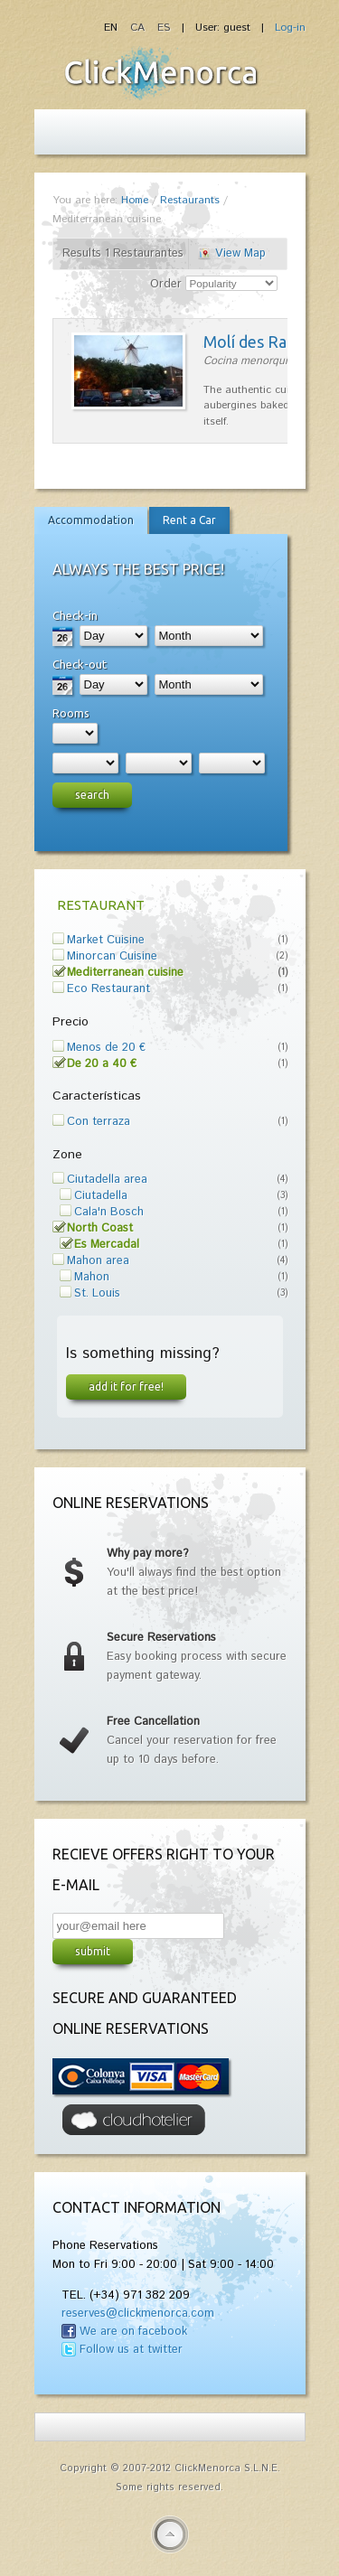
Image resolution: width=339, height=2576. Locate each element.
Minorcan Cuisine (112, 956)
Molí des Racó (253, 342)
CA (139, 27)
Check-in (75, 615)
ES (163, 27)
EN (112, 27)
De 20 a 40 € (102, 1064)
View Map (240, 253)
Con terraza (98, 1121)
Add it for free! (126, 1386)
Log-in (290, 27)
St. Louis (97, 1293)
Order (166, 284)
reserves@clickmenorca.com (137, 2313)
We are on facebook (133, 2331)
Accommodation (91, 520)
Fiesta (160, 73)
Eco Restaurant (108, 989)
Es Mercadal (106, 1244)
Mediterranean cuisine (125, 972)
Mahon (91, 1277)
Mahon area (98, 1260)
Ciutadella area (107, 1179)
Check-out (79, 664)
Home (134, 200)
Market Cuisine (106, 940)
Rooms (70, 713)
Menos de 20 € (106, 1047)
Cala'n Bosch (109, 1212)
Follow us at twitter (131, 2349)
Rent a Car (189, 520)
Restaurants (190, 200)
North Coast (100, 1228)
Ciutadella (100, 1195)
